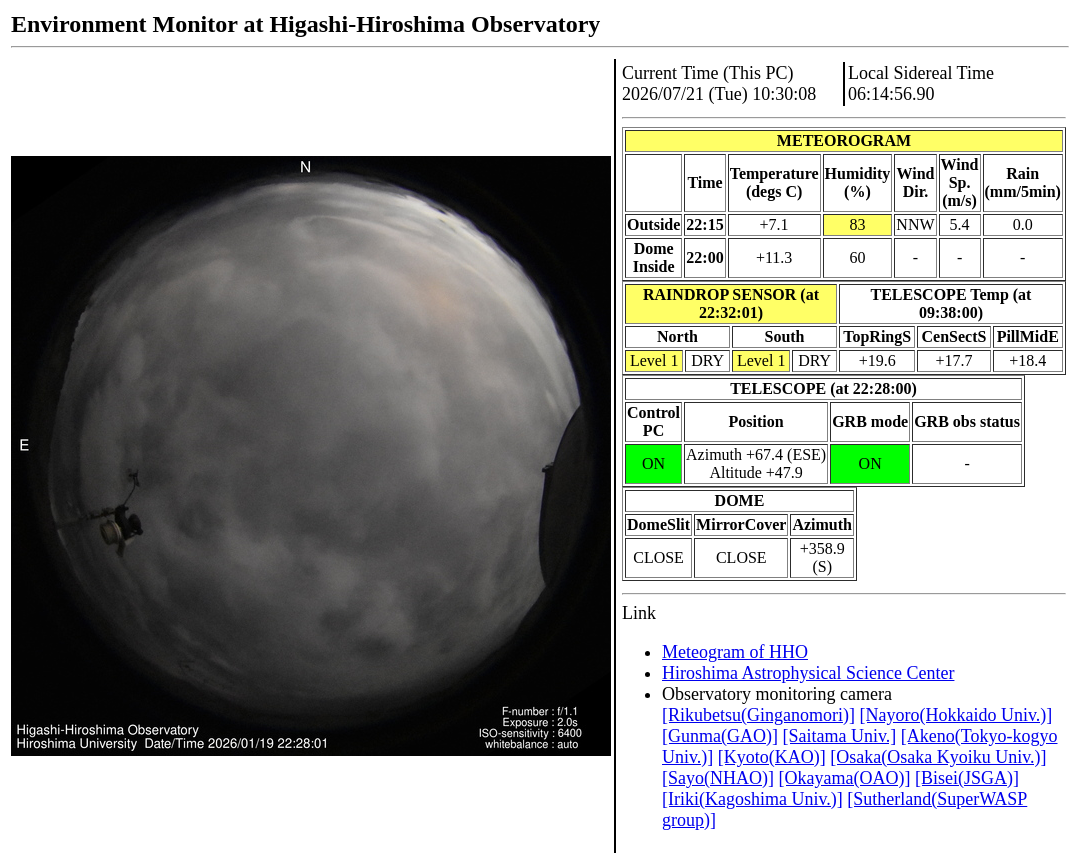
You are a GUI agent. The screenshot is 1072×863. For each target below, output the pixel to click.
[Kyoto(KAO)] (772, 757)
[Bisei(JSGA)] (967, 778)
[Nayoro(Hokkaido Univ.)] (955, 715)
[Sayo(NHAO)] (718, 778)
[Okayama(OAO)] (844, 778)
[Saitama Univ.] (839, 736)
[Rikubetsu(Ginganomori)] (758, 715)
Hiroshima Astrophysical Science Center (808, 673)
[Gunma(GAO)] (720, 736)
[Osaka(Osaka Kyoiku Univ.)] (938, 757)
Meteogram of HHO (735, 652)
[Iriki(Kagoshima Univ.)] (752, 799)
